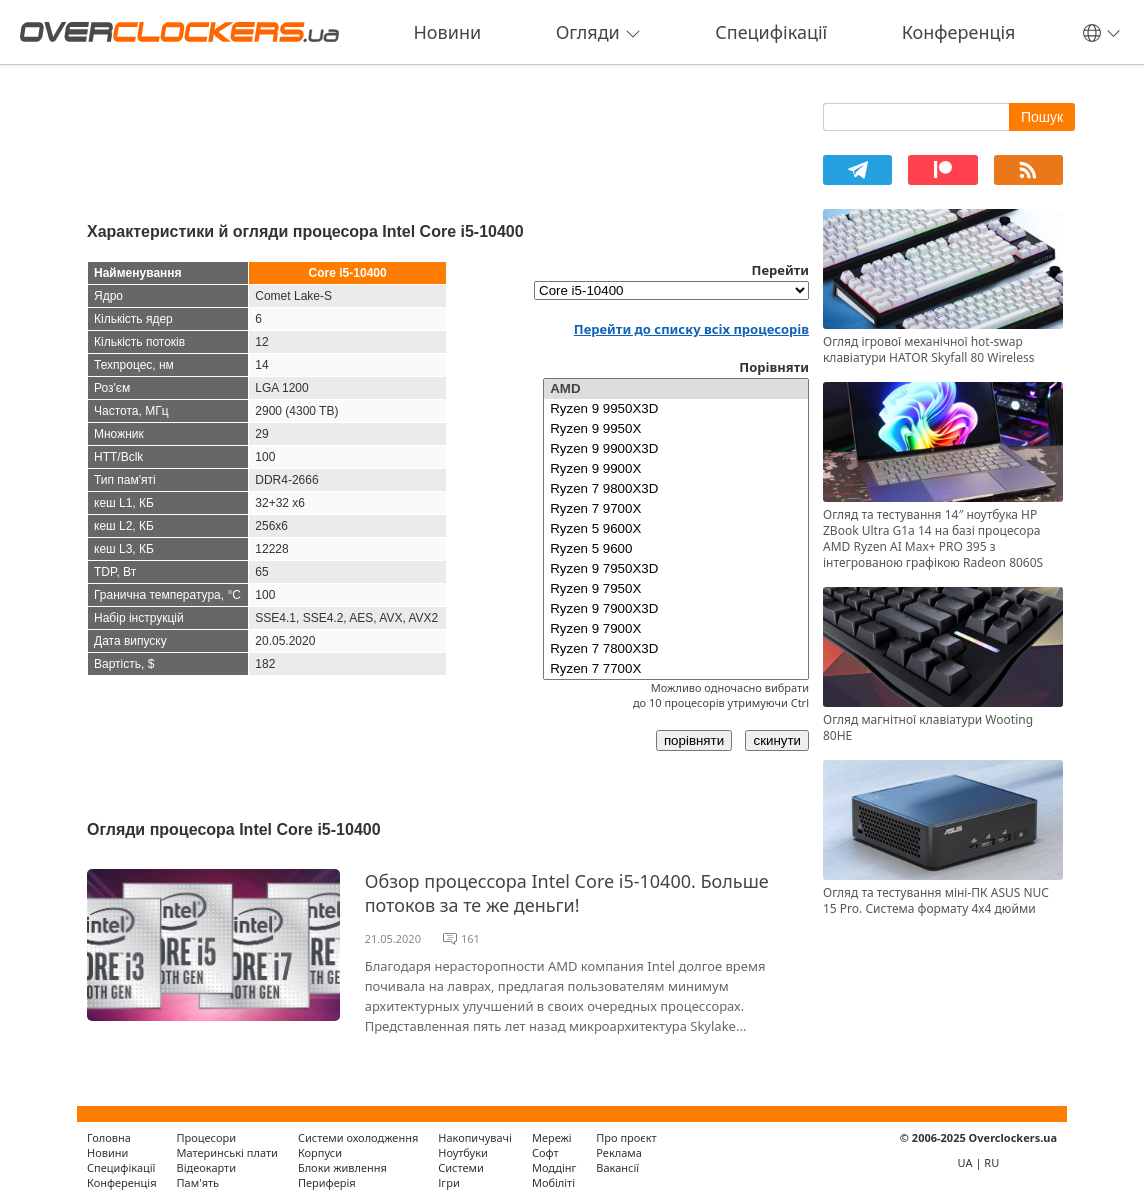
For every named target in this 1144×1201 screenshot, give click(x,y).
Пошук (1042, 117)
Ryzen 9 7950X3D (676, 569)
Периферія (327, 1182)
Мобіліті (553, 1182)
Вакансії (617, 1167)
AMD (676, 389)
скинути (777, 740)
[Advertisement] (448, 138)
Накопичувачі (475, 1137)
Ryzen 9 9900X (676, 469)
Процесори (206, 1137)
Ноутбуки (463, 1152)
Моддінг (554, 1167)
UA (965, 1162)
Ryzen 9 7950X (676, 589)
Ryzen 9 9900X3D (676, 449)
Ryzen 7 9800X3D (676, 489)
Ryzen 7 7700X (676, 669)
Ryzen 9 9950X (676, 429)
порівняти (694, 740)
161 (470, 938)
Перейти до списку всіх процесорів (691, 329)
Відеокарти (207, 1167)
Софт (545, 1152)
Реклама (619, 1152)
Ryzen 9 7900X (676, 629)
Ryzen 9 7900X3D (676, 609)
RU (991, 1162)
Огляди (598, 32)
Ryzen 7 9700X (676, 509)
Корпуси (320, 1152)
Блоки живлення (342, 1167)
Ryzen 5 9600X (676, 529)
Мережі (552, 1137)
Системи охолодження (358, 1137)
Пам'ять (198, 1182)
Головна (109, 1137)
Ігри (448, 1182)
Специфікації (771, 32)
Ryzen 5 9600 (676, 549)
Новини (448, 32)
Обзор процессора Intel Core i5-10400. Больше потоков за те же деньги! (567, 893)
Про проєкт (626, 1137)
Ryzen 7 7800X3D (676, 649)
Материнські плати (227, 1152)
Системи (461, 1167)
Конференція (959, 32)
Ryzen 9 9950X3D (676, 409)
